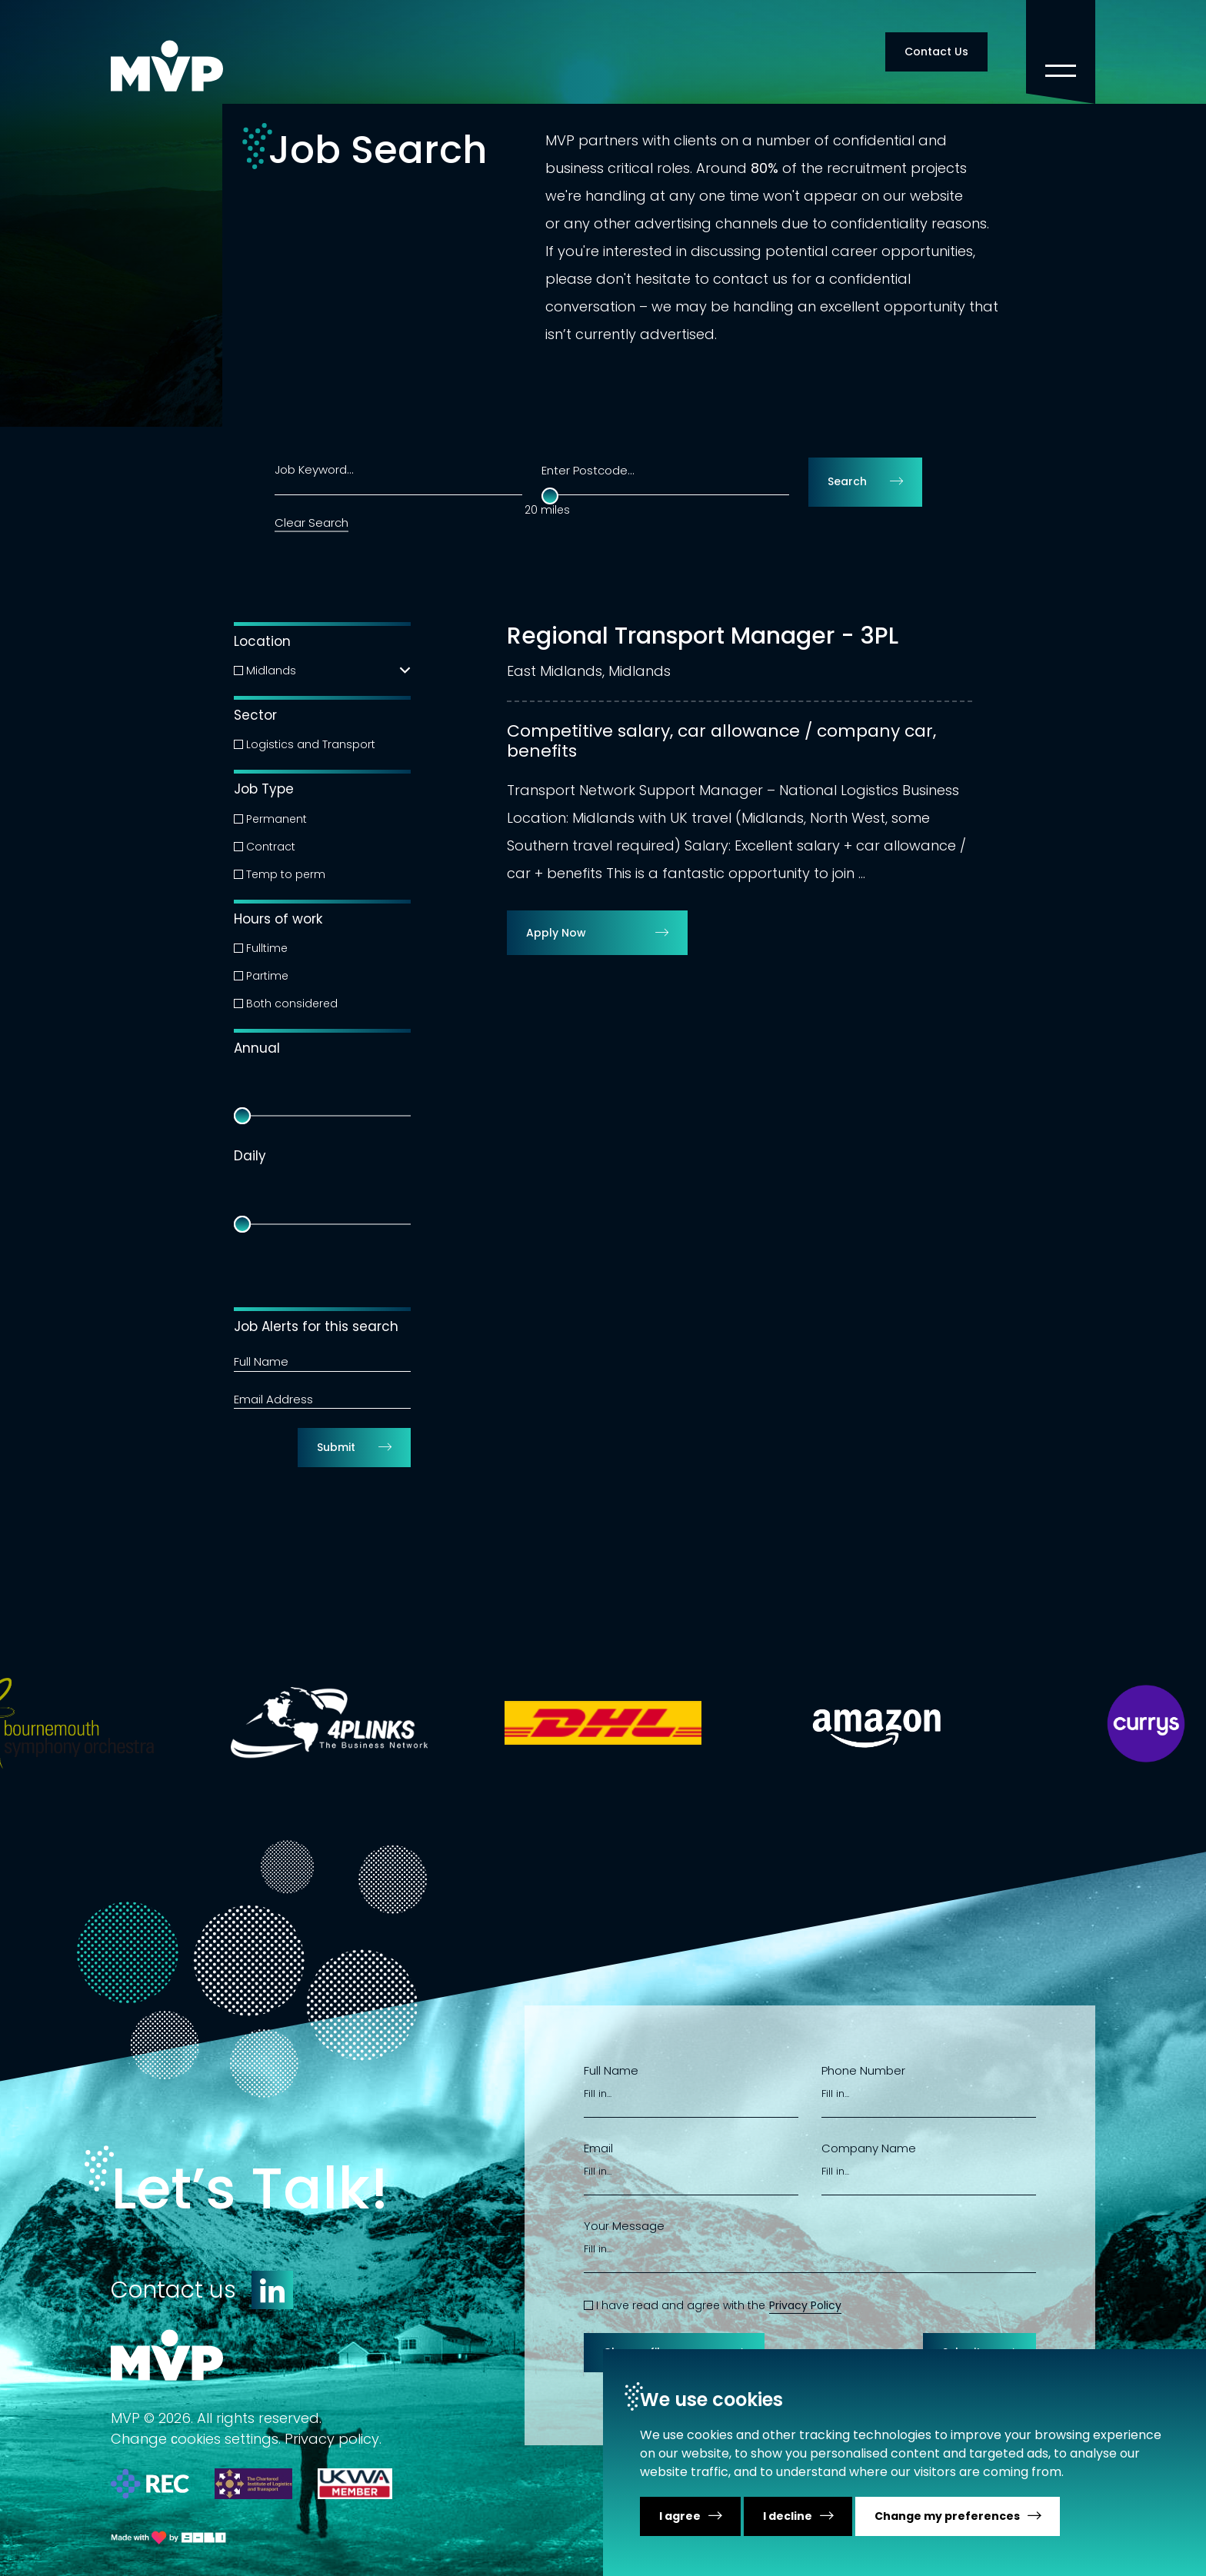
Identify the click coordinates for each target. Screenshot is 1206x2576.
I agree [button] (680, 2516)
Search (847, 481)
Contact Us (936, 51)
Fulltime (267, 948)
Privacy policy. (333, 2438)
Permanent (276, 819)
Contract (270, 846)
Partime (267, 975)
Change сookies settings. (196, 2438)
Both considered (292, 1003)
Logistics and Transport (310, 744)
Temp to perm (285, 874)
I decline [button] (787, 2516)
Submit (336, 1447)
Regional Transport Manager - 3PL (702, 636)
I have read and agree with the (680, 2305)
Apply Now (556, 932)
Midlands (271, 670)
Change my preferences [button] (947, 2516)
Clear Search (311, 522)
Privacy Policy (805, 2305)
